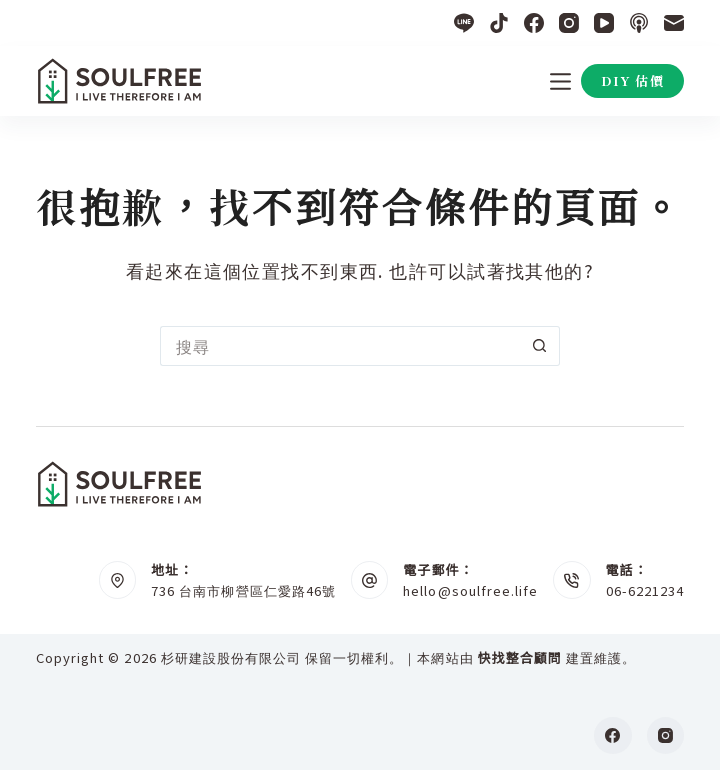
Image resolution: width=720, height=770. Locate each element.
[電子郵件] (674, 23)
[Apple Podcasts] (639, 23)
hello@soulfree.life (470, 590)
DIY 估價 (632, 80)
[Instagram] (569, 23)
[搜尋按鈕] (540, 346)
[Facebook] (534, 23)
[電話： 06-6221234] (572, 580)
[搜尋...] (340, 346)
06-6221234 (645, 590)
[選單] (560, 81)
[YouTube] (604, 23)
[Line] (464, 23)
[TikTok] (499, 23)
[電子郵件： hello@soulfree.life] (370, 580)
